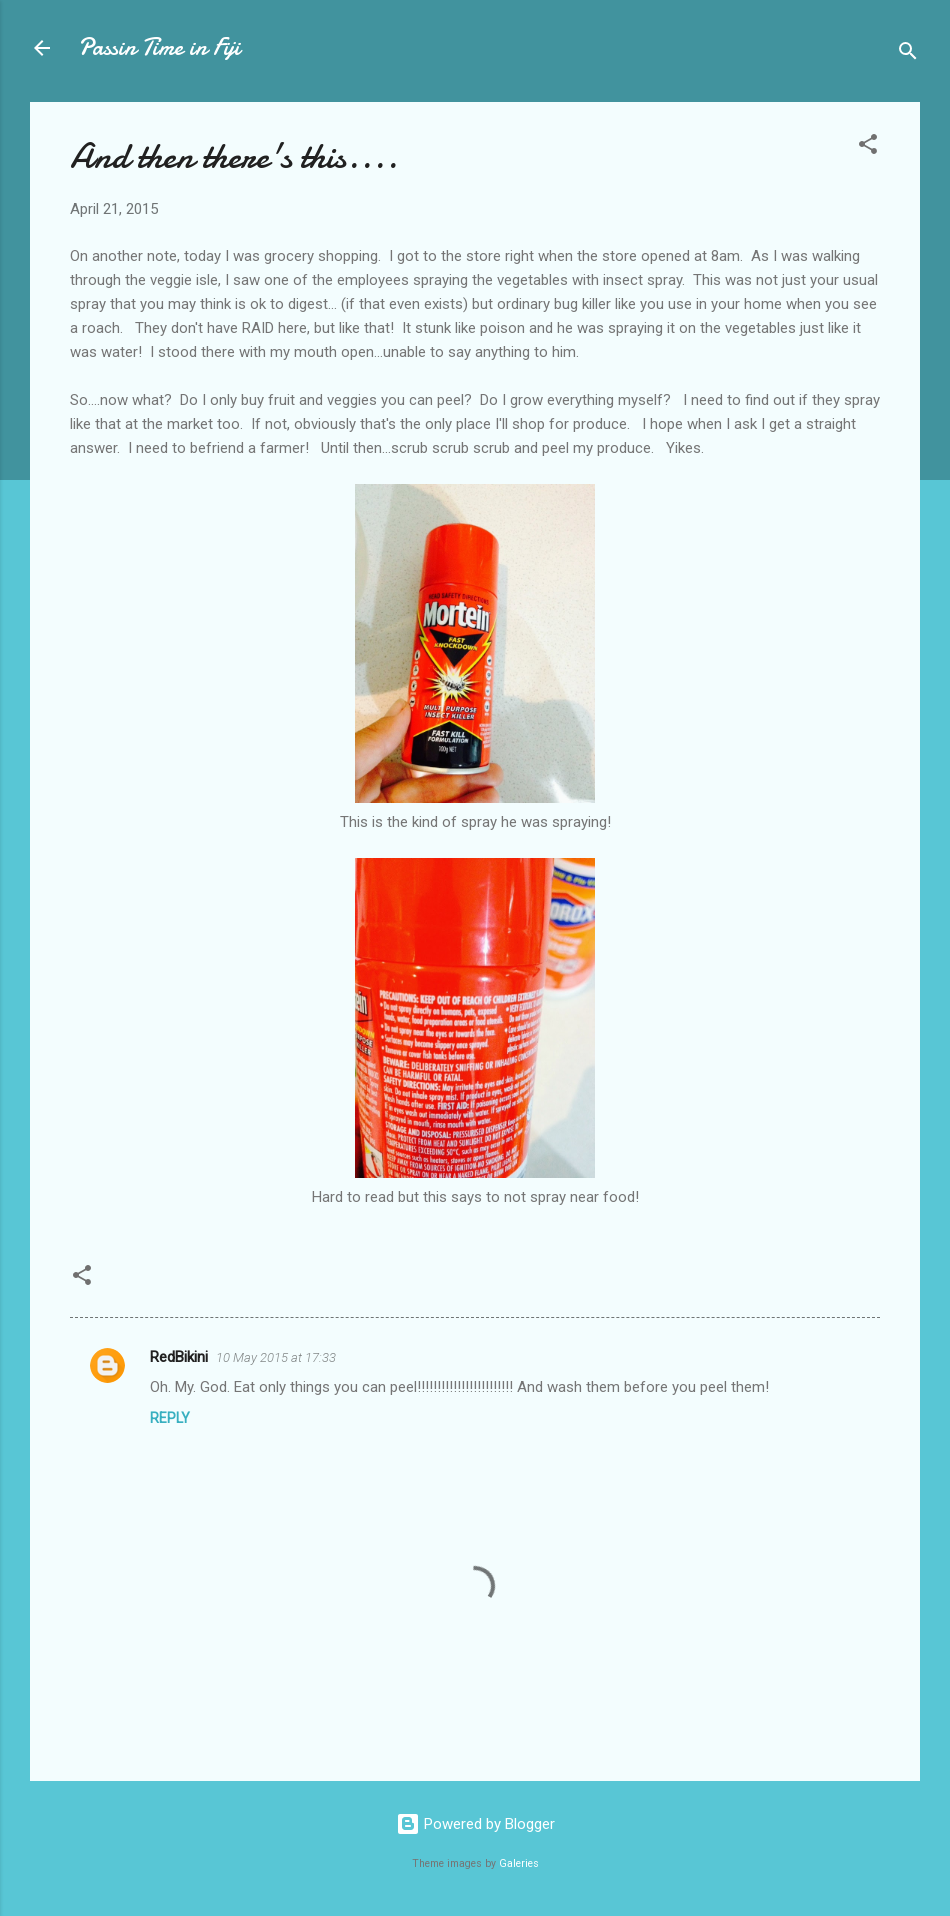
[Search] (908, 54)
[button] (868, 147)
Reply (170, 1418)
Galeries (519, 1863)
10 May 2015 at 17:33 (276, 1357)
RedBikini (179, 1357)
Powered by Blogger (475, 1824)
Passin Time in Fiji (159, 47)
